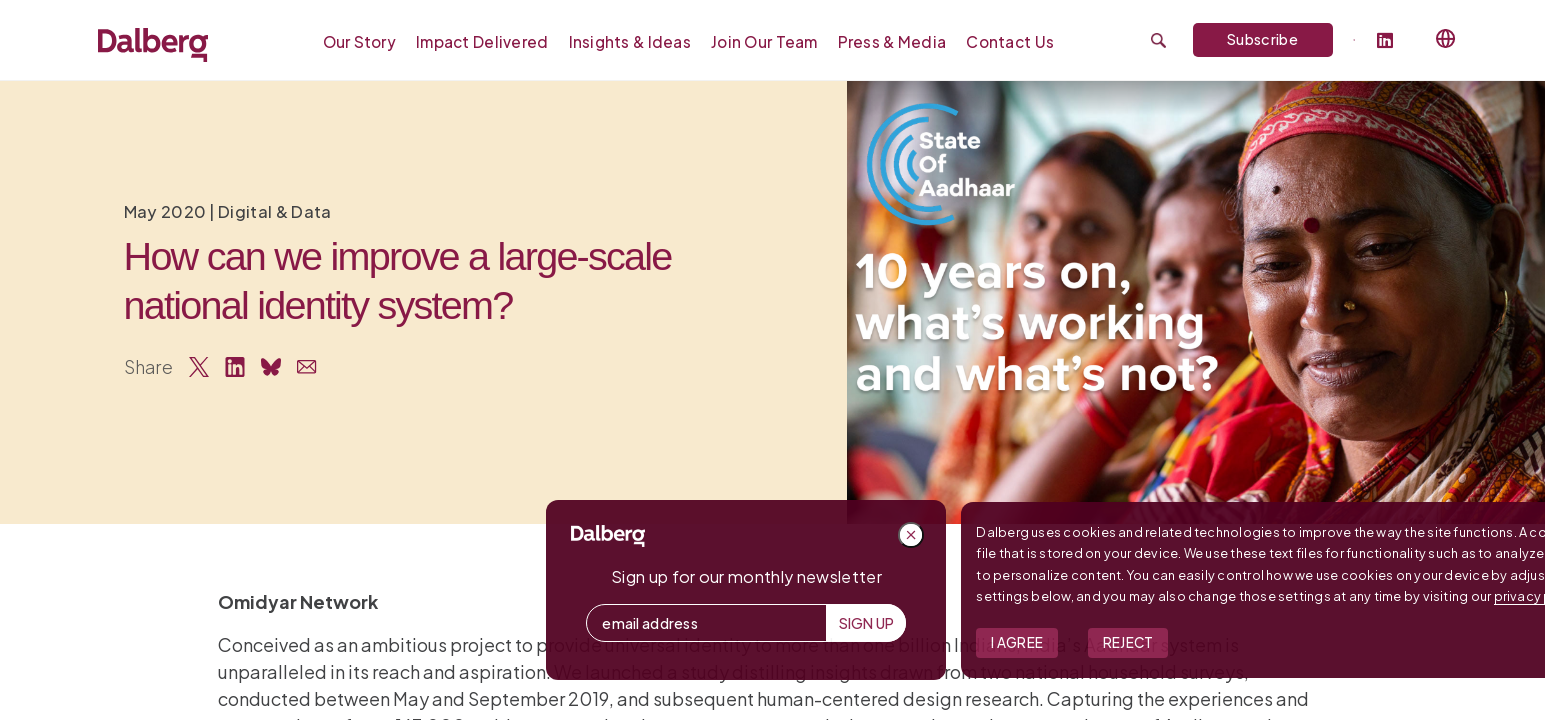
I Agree (1266, 642)
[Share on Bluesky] (271, 367)
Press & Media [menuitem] (892, 41)
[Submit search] (1158, 40)
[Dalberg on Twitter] (1354, 40)
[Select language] (1446, 39)
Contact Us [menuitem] (1010, 41)
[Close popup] (1160, 535)
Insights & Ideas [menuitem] (630, 41)
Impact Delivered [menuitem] (482, 41)
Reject (1376, 642)
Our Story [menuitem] (360, 41)
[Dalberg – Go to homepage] (153, 44)
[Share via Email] (307, 367)
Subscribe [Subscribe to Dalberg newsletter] (1262, 39)
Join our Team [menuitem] (764, 41)
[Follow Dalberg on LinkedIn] (1393, 41)
